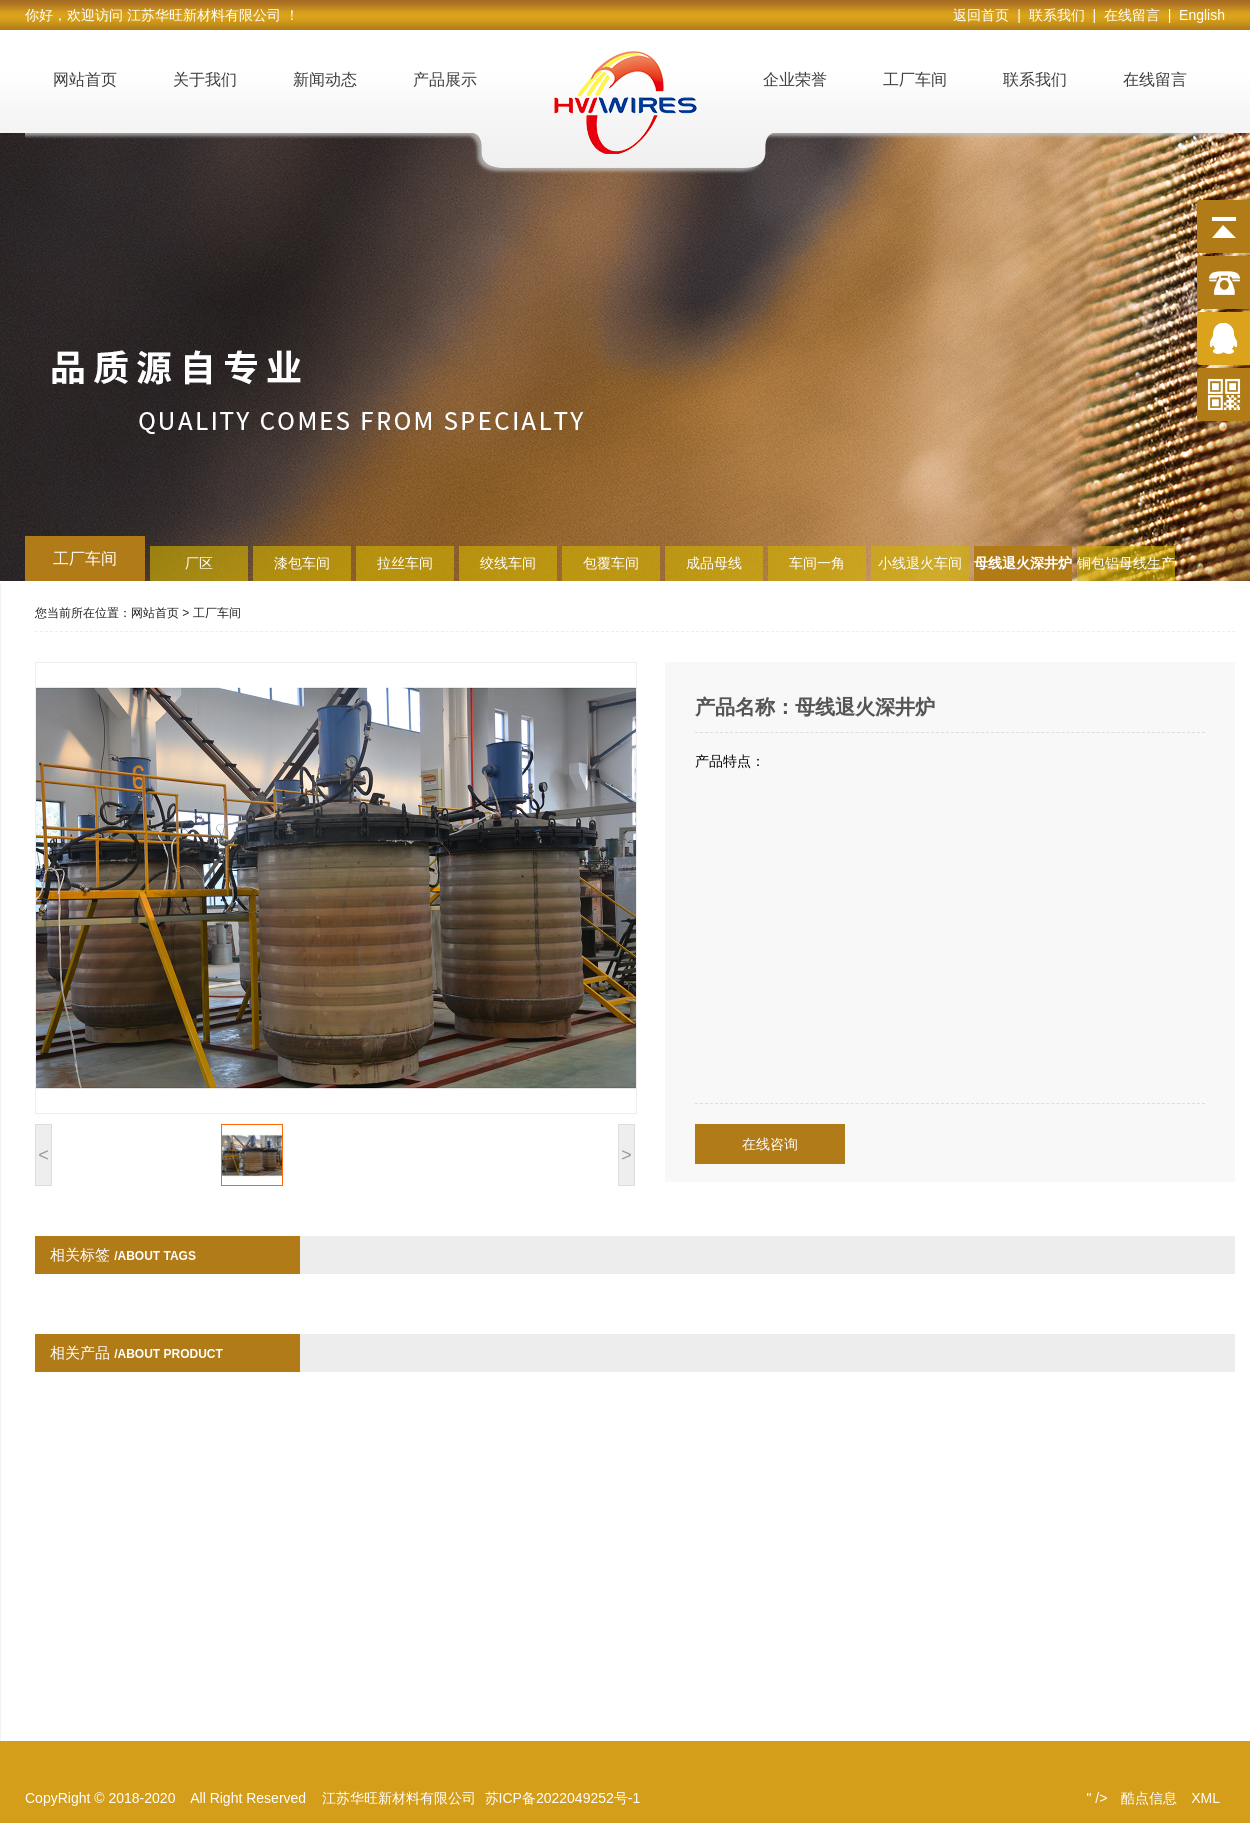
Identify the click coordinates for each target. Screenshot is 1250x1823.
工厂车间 (915, 79)
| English (1196, 15)
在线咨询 (770, 1144)
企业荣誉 (795, 79)
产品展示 (445, 79)
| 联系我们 (1054, 15)
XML (1205, 1798)
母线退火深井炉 (1023, 563)
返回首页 (985, 15)
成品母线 (714, 563)
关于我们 (205, 79)
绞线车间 (508, 563)
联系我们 (1035, 79)
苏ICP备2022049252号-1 (563, 1798)
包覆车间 (611, 563)
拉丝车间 (405, 563)
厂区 (199, 563)
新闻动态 (325, 79)
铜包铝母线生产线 (1126, 568)
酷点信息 (1149, 1798)
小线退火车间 (920, 563)
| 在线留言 (1129, 15)
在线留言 (1155, 79)
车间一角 (817, 563)
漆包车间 (302, 563)
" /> (1096, 1798)
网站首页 (85, 79)
